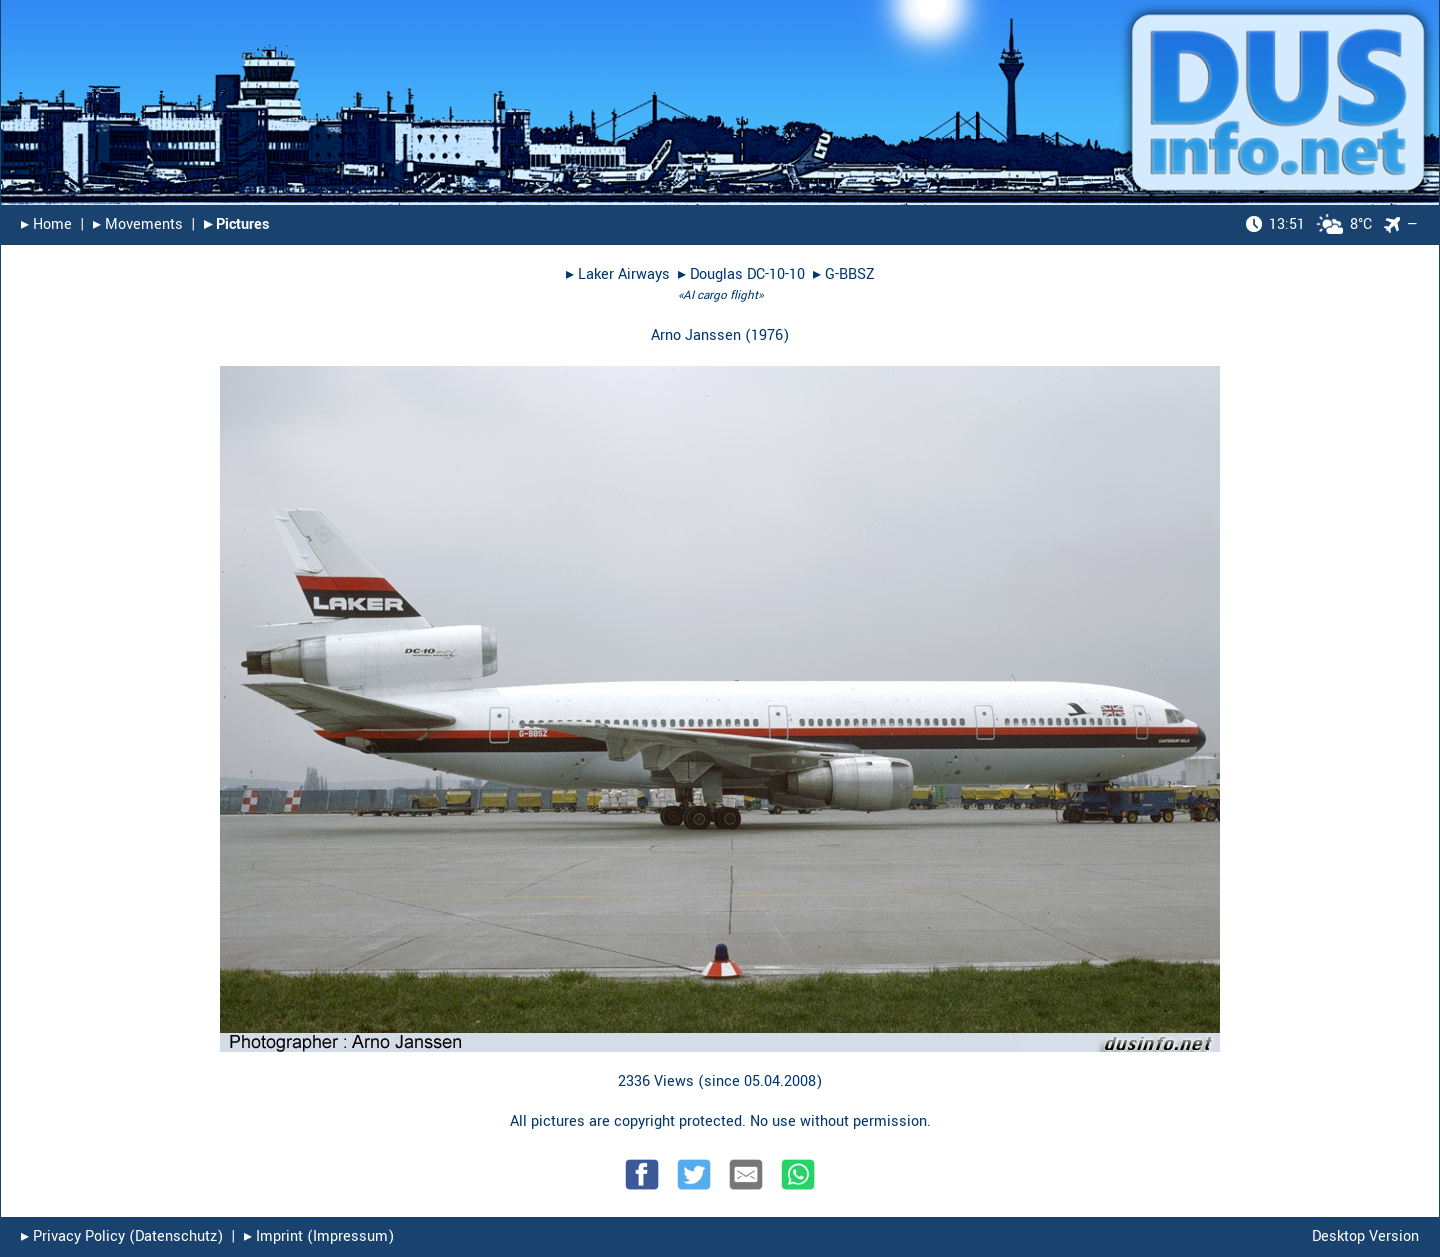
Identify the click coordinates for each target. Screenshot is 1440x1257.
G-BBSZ (850, 274)
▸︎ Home (46, 224)
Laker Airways (624, 274)
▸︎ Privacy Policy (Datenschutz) (122, 1236)
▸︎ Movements (138, 224)
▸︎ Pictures (236, 224)
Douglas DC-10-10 (747, 274)
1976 (767, 335)
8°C (1309, 224)
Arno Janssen (696, 335)
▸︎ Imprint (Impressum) (319, 1236)
